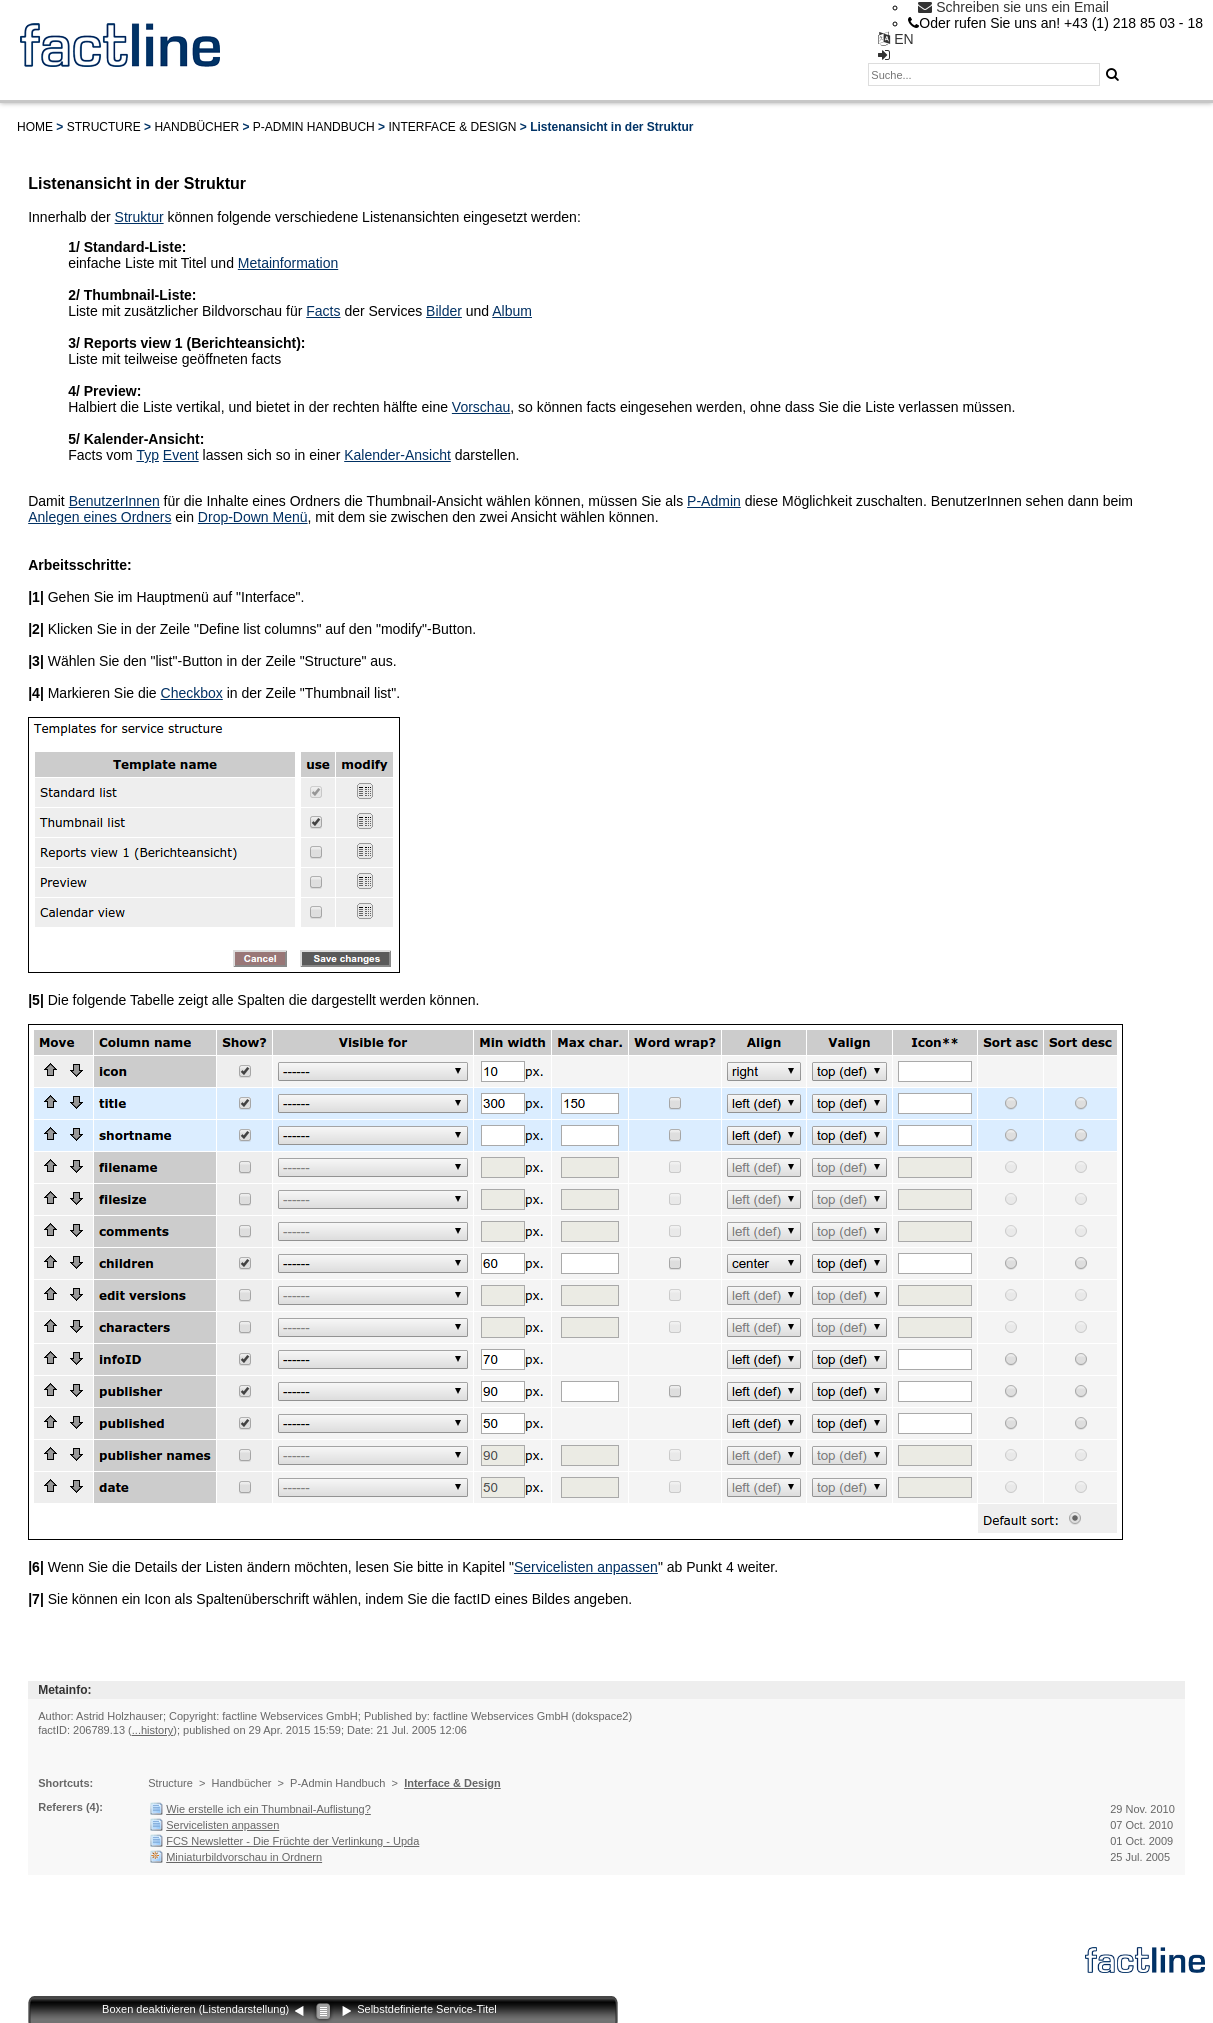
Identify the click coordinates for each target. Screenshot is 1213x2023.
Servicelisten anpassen (586, 1567)
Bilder (444, 311)
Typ (147, 455)
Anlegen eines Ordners (99, 517)
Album (512, 311)
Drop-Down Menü (253, 517)
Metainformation (288, 263)
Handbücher (196, 127)
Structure (104, 127)
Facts (323, 311)
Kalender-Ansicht (397, 455)
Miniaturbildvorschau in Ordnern (244, 1857)
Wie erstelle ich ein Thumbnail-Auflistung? (268, 1809)
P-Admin (714, 501)
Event (181, 455)
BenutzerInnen (114, 501)
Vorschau (481, 407)
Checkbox (192, 693)
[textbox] (984, 74)
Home (35, 127)
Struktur (139, 217)
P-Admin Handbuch (314, 127)
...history (153, 1730)
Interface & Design (452, 127)
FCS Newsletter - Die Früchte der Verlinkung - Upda (292, 1841)
